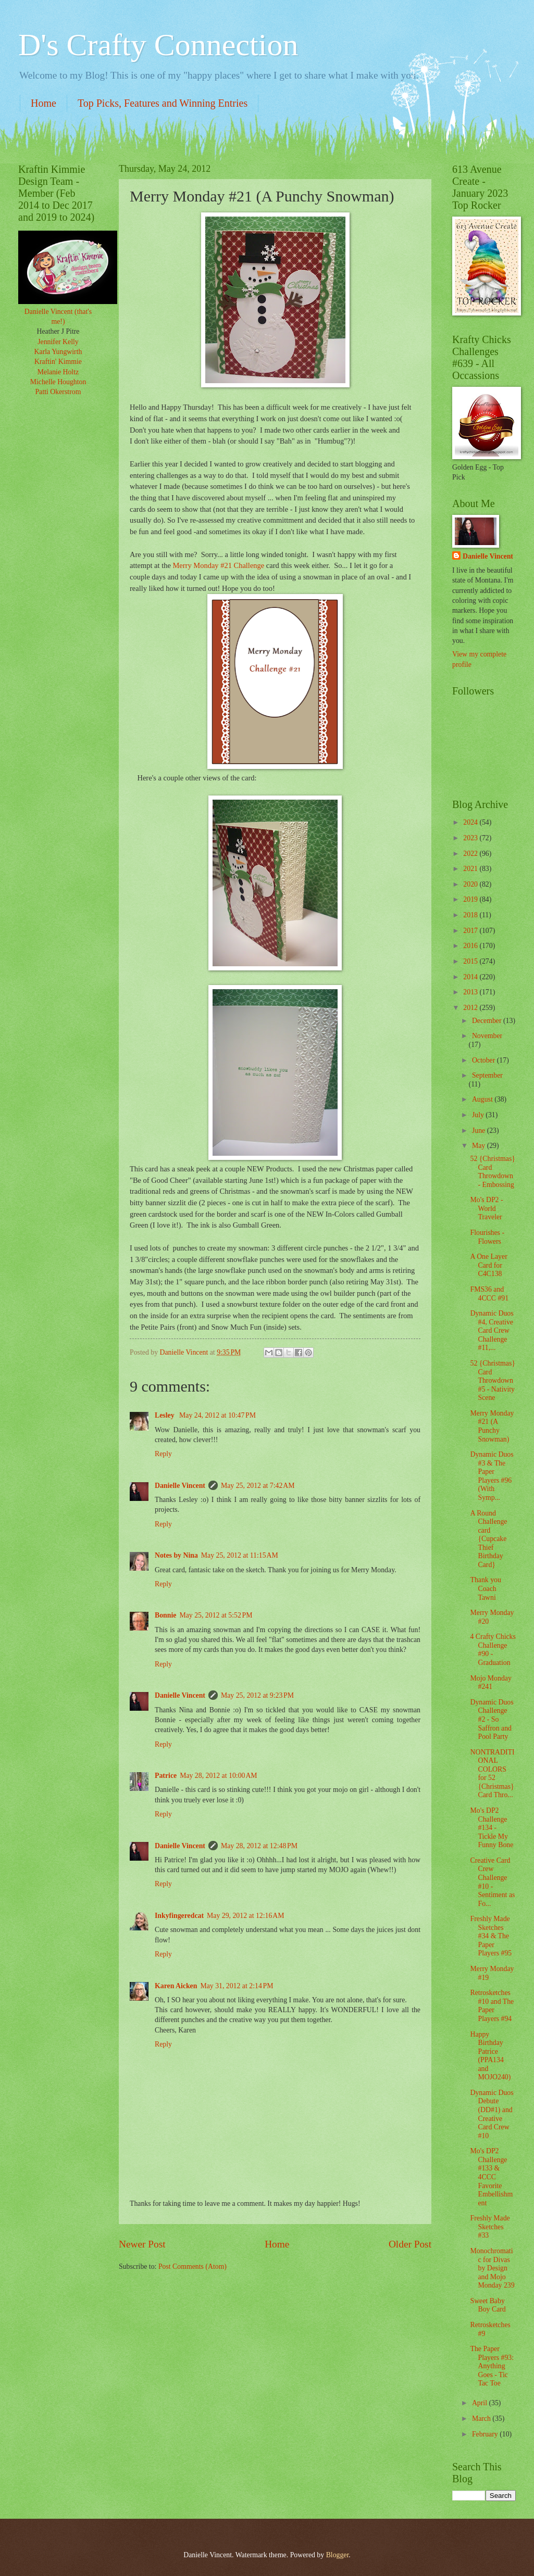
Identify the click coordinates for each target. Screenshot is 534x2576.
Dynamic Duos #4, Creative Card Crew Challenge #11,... (491, 1330)
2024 (471, 822)
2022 (471, 853)
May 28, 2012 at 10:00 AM (218, 1775)
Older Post (410, 2244)
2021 (471, 869)
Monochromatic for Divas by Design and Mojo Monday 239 (492, 2268)
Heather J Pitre (58, 331)
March (482, 2418)
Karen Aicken (176, 1986)
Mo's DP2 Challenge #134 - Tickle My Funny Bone (491, 1828)
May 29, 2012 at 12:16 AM (245, 1916)
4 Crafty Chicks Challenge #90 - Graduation (492, 1649)
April (480, 2403)
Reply (163, 1454)
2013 (471, 992)
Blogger (337, 2555)
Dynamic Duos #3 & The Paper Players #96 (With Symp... (491, 1475)
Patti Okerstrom (58, 392)
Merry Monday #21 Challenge (218, 565)
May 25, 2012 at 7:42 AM (258, 1485)
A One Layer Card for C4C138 (488, 1265)
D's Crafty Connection (158, 45)
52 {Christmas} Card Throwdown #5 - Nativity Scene (492, 1380)
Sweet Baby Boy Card (487, 2305)
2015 (471, 961)
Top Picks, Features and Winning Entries (162, 103)
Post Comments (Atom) (192, 2266)
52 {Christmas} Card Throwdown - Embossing (492, 1172)
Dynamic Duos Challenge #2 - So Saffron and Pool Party (491, 1719)
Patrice (166, 1775)
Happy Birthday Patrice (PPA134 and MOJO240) (490, 2055)
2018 (471, 915)
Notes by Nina (176, 1555)
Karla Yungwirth (58, 352)
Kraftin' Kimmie (58, 361)
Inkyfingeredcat (179, 1916)
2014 (471, 977)
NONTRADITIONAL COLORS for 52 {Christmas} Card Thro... (492, 1773)
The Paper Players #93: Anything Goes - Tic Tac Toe (492, 2366)
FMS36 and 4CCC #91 (489, 1293)
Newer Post (142, 2244)
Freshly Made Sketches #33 (490, 2226)
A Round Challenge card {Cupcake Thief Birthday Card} (488, 1539)
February (486, 2434)
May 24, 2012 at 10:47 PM (217, 1415)
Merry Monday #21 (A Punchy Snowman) (492, 1426)
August (483, 1099)
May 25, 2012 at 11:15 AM (239, 1555)
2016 (471, 946)
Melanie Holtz (58, 372)
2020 (471, 884)
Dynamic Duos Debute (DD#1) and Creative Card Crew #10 (491, 2114)
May (479, 1146)
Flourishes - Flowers (487, 1237)
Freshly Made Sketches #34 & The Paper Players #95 (491, 1936)
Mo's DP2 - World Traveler (486, 1208)
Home (43, 103)
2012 (471, 1008)
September (487, 1075)
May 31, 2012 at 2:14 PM (236, 1986)
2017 (471, 931)
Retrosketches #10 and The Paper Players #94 (492, 2006)
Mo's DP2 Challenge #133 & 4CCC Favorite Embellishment (491, 2176)
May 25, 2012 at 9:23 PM (257, 1695)
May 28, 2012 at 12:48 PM (259, 1846)
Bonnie (165, 1615)
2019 (471, 899)
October (484, 1060)
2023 (471, 838)
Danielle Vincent (180, 1485)
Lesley (165, 1415)
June (479, 1130)
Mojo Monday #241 (490, 1682)
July (479, 1115)
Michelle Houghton (58, 382)
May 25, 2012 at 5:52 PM (215, 1615)
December (487, 1021)
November (487, 1036)
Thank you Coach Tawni (485, 1588)
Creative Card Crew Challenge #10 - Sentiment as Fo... (492, 1882)
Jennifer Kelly (58, 342)
